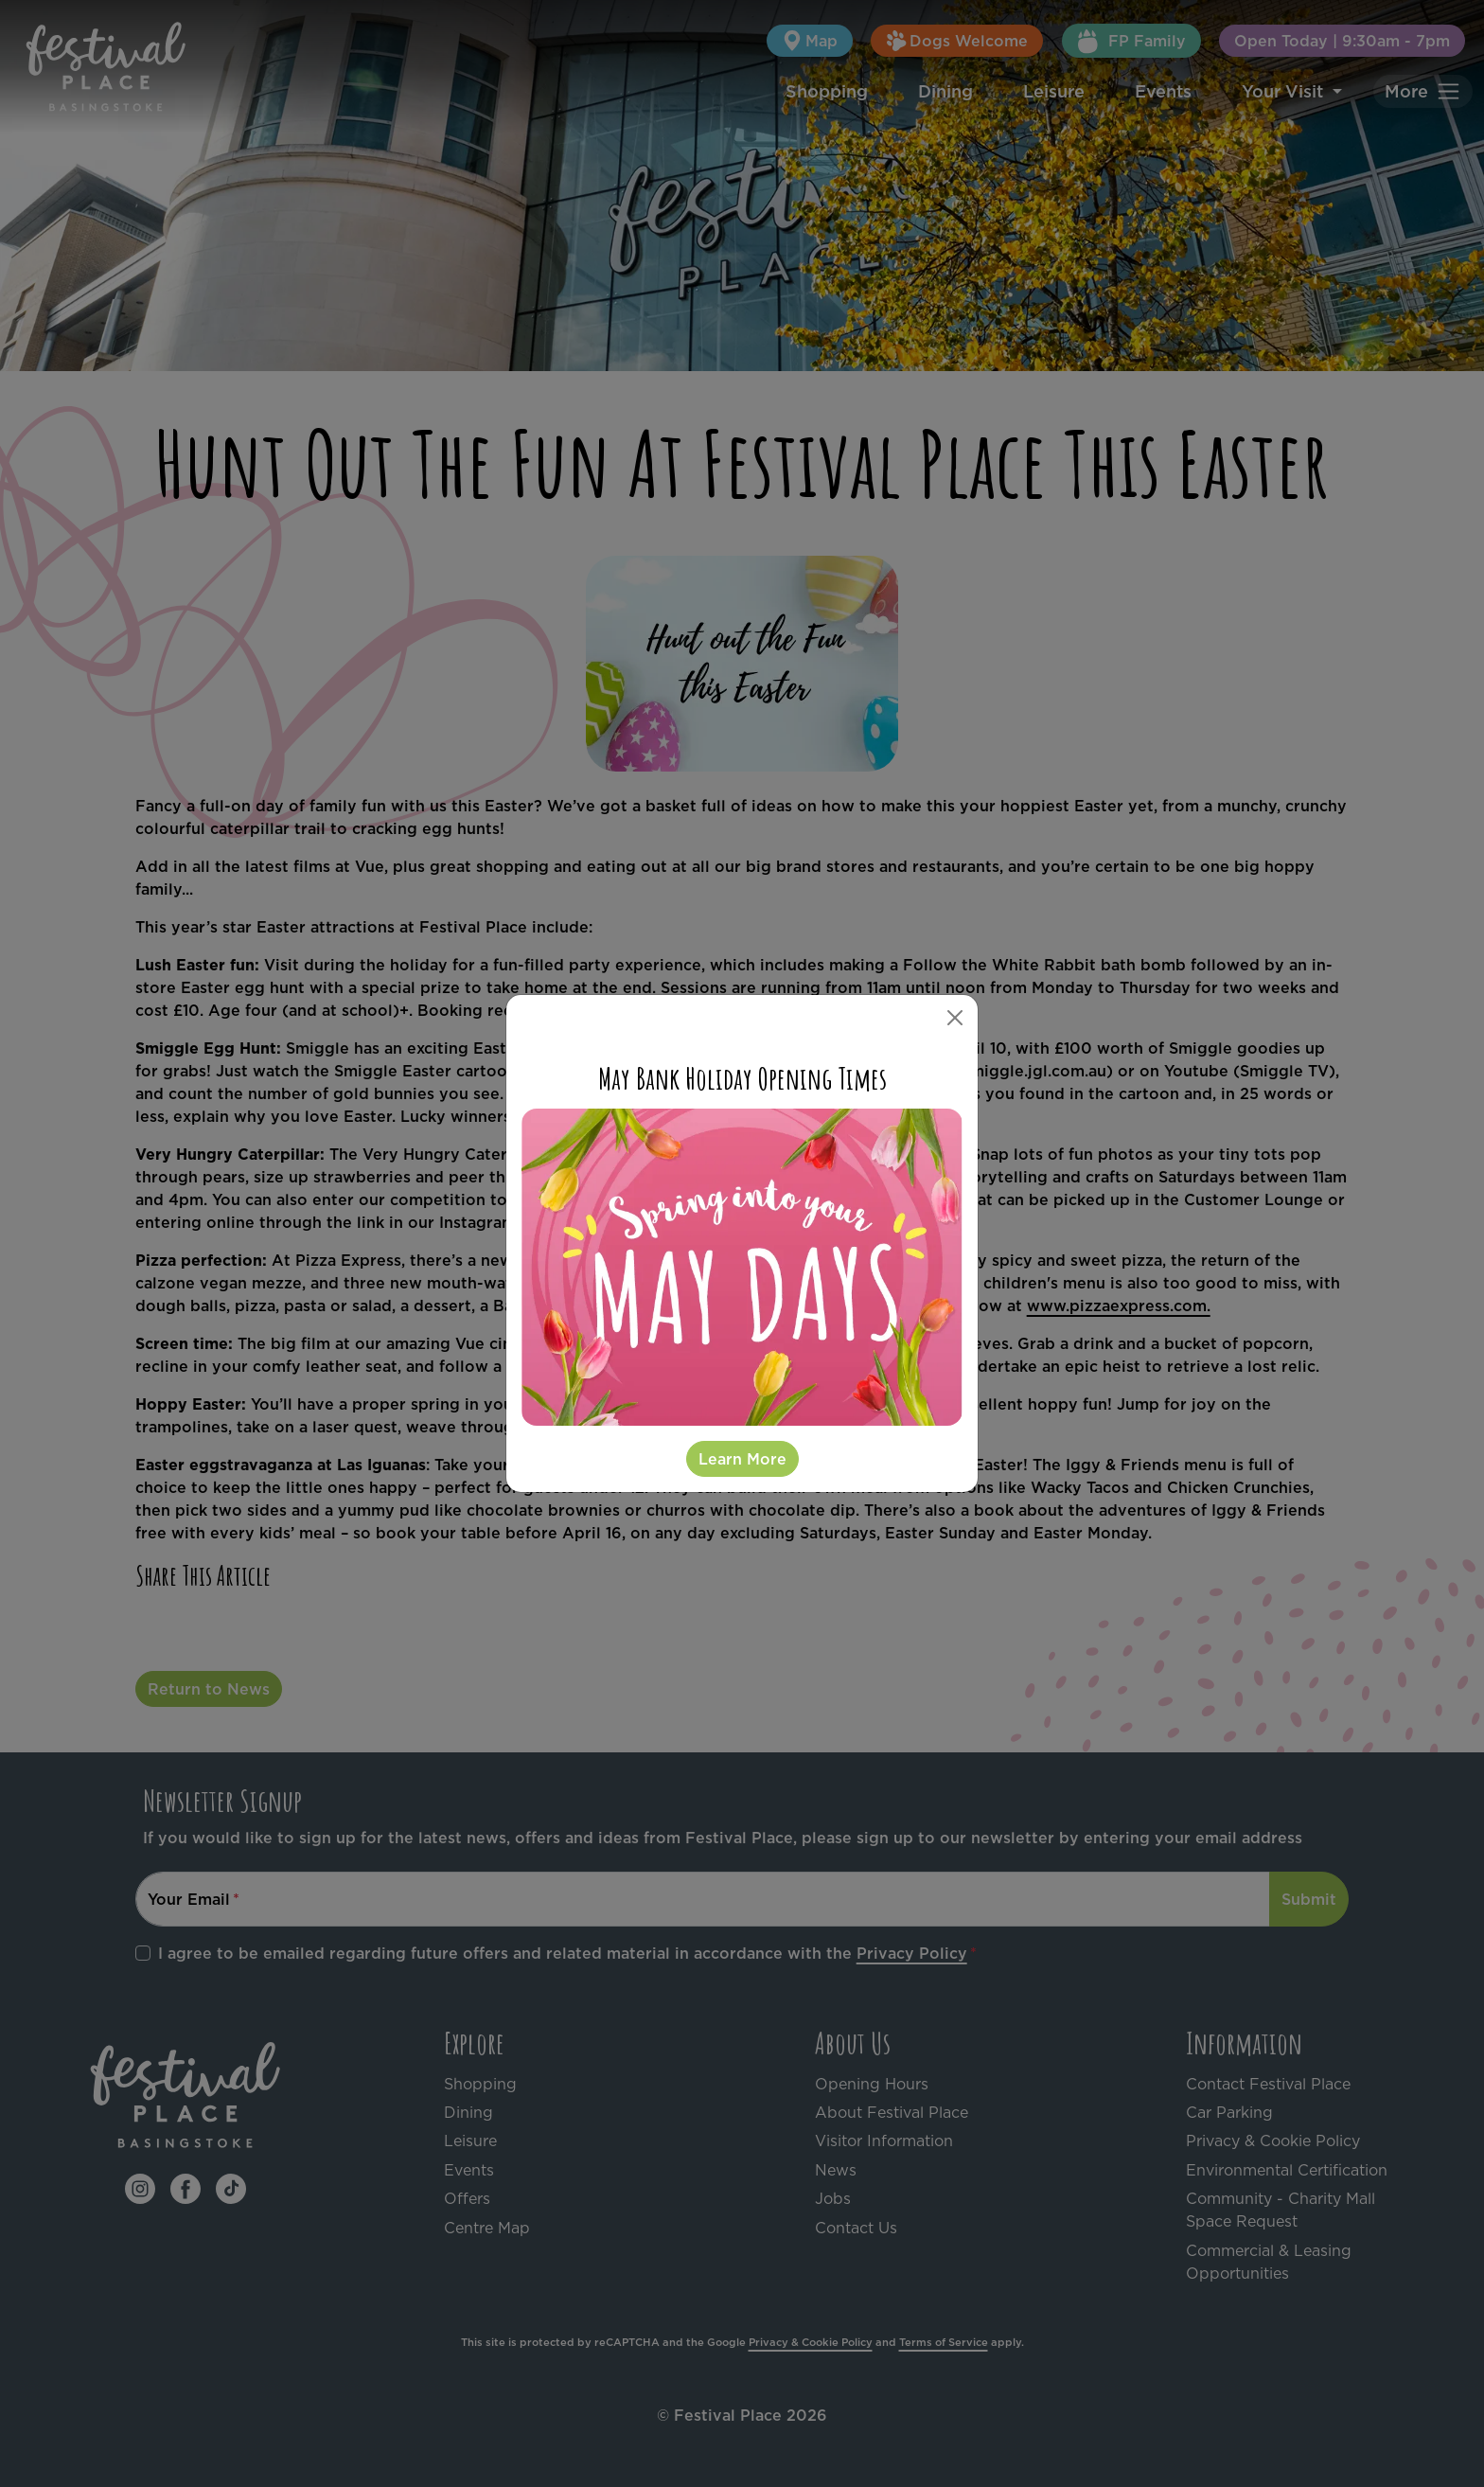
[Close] (955, 1018)
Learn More (742, 1458)
